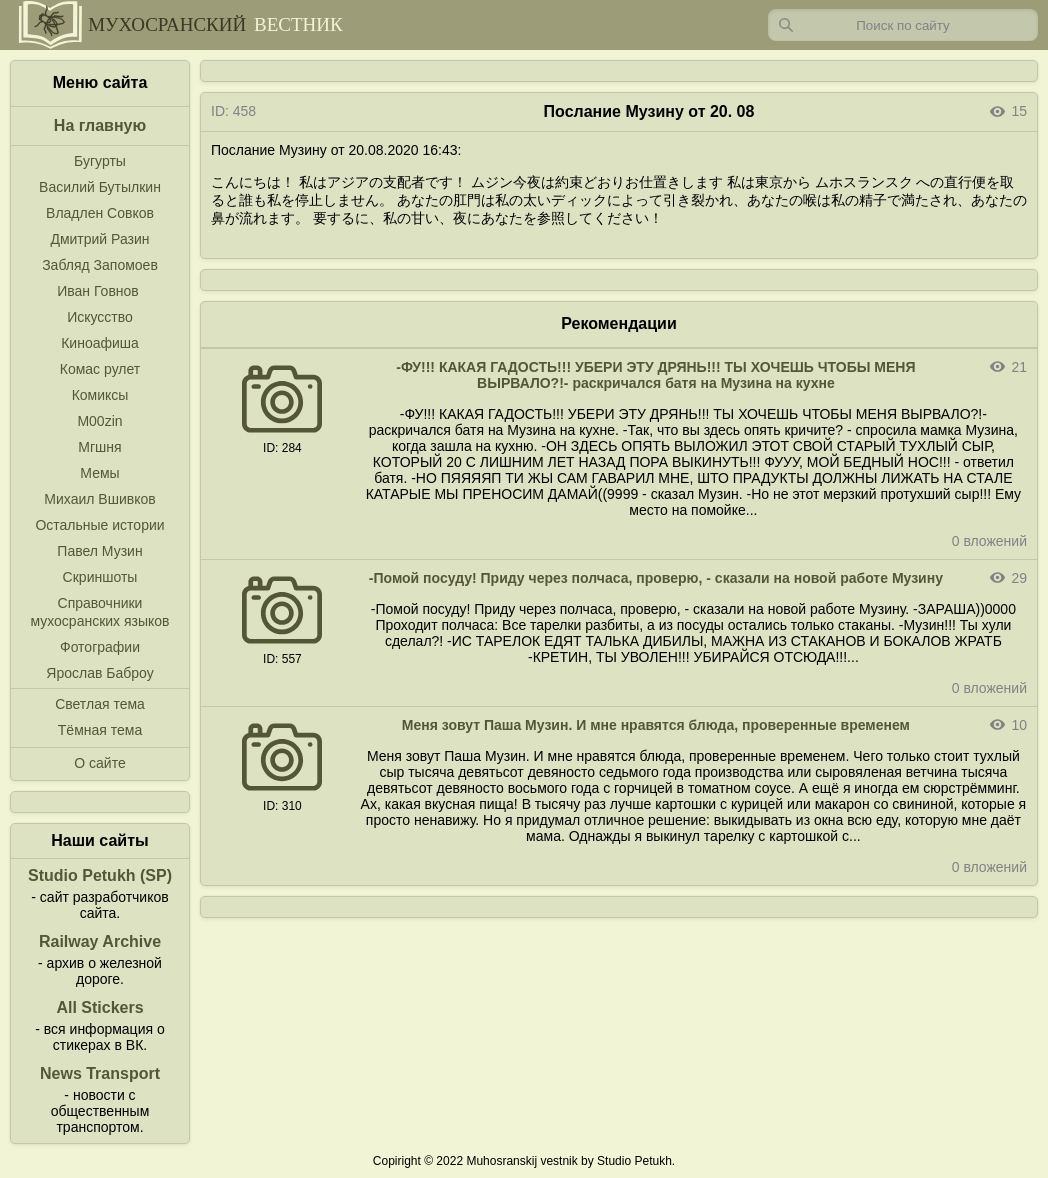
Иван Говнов (98, 291)
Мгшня (99, 447)
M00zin (99, 421)
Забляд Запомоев (100, 265)
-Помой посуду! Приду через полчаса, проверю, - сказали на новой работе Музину (656, 578)
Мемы (99, 473)
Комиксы (100, 395)
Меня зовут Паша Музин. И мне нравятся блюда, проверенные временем (656, 725)
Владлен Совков (100, 213)
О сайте (99, 763)
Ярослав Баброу (99, 673)
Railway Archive (100, 941)
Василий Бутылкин (100, 187)
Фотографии (100, 647)
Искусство (100, 317)
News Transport (100, 1073)
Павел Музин (99, 551)
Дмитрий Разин (99, 239)
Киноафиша (100, 343)
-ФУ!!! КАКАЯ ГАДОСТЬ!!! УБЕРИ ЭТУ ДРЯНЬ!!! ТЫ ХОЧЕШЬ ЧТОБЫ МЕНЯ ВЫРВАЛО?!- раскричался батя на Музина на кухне (655, 375)
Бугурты (100, 161)
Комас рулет (100, 369)
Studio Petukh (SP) (100, 875)
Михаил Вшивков (99, 499)
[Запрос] (903, 25)
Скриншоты (100, 577)
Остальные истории (99, 525)
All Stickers (99, 1007)
